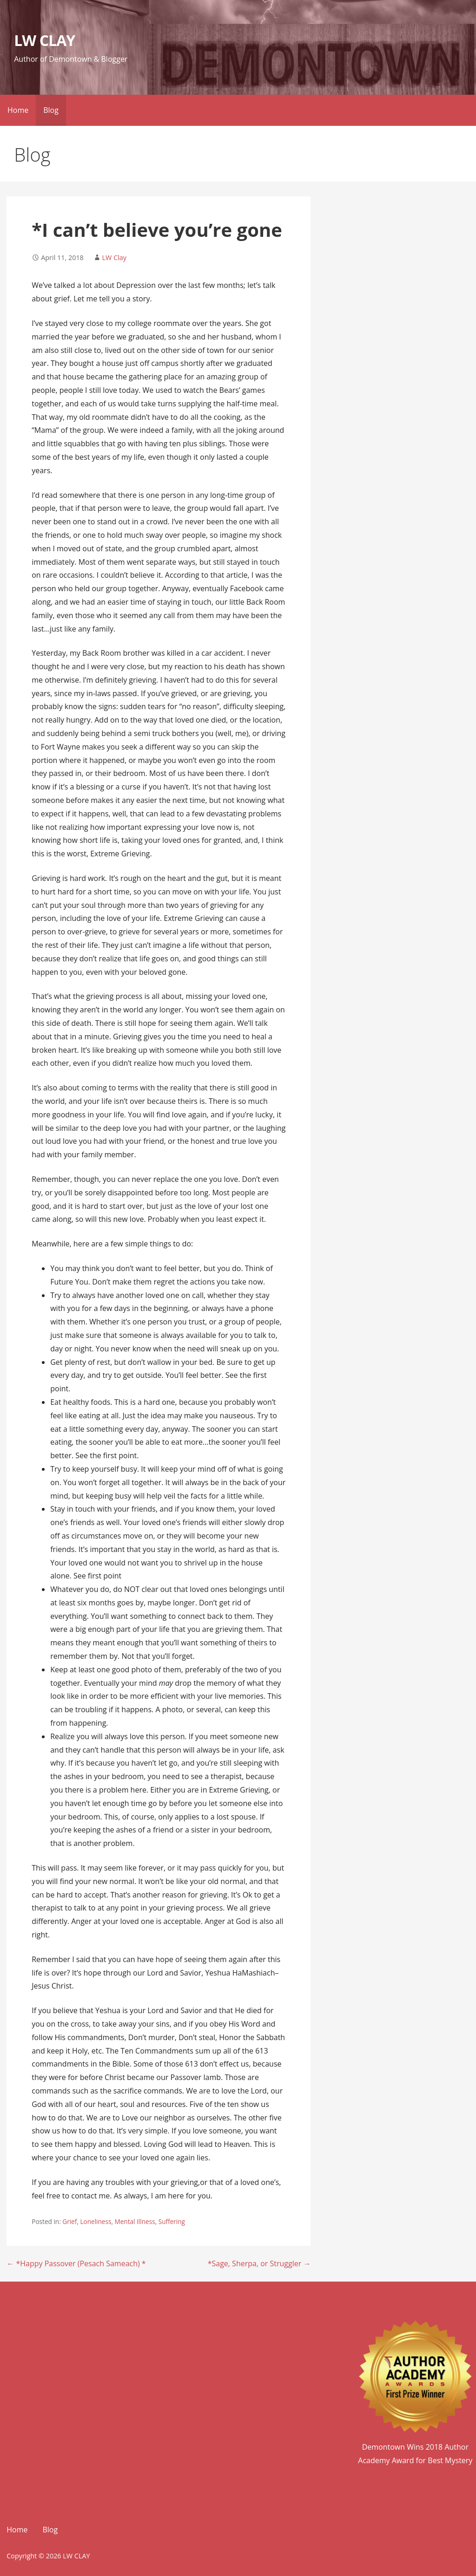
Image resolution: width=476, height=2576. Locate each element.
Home (17, 110)
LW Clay (114, 257)
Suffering (172, 2221)
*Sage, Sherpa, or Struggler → (259, 2263)
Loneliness (95, 2221)
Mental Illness (135, 2221)
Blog (51, 110)
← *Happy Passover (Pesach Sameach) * (76, 2263)
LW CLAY (44, 40)
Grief (69, 2221)
